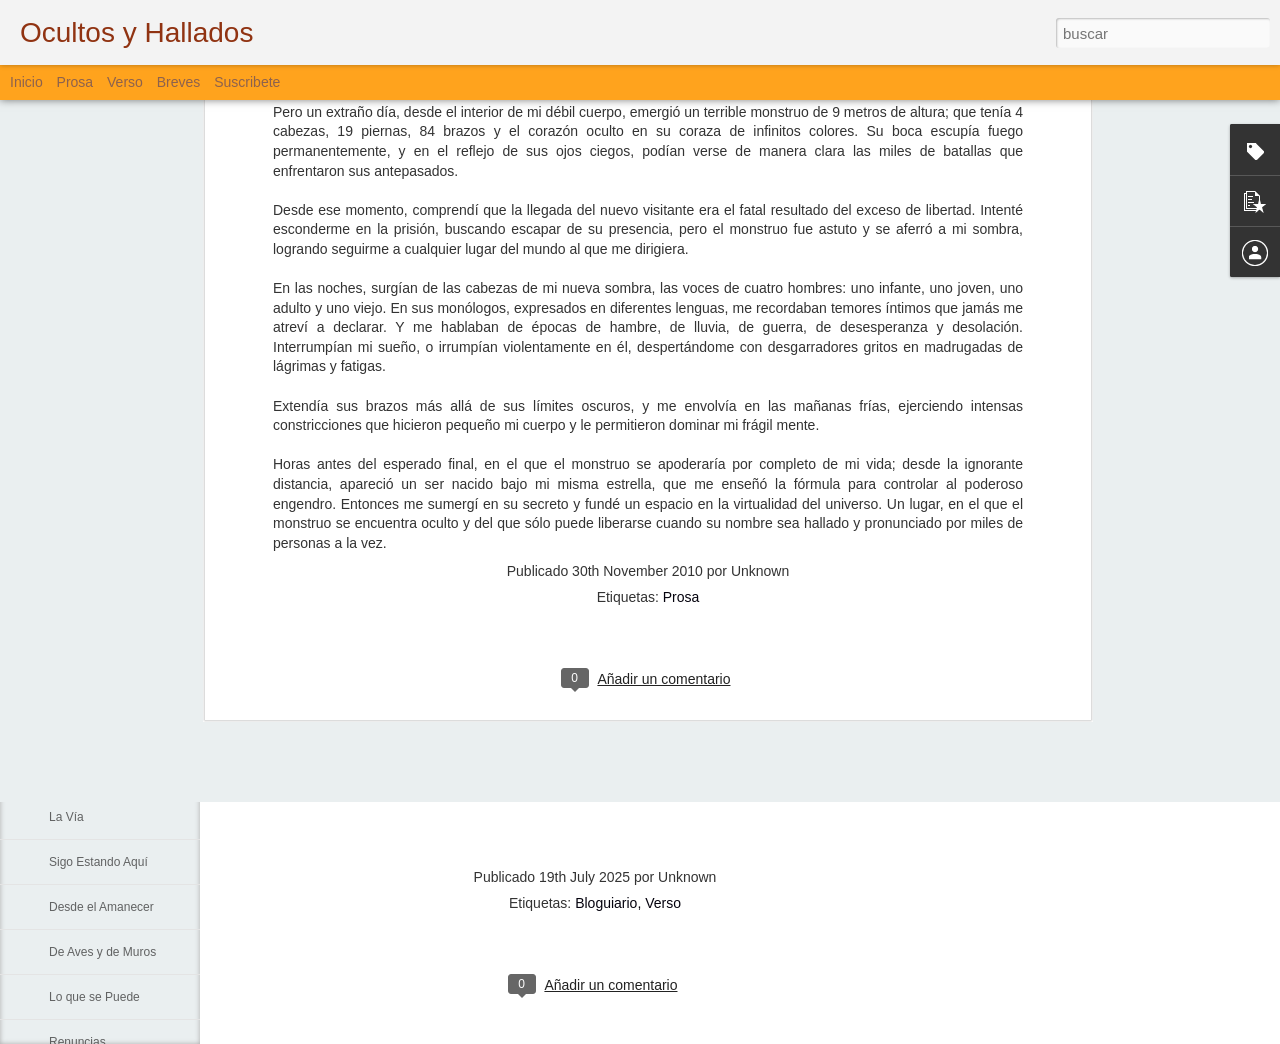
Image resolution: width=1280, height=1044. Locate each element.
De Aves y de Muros (102, 952)
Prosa (681, 327)
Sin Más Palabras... (101, 727)
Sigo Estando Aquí (98, 862)
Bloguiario (606, 903)
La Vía (66, 817)
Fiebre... (71, 682)
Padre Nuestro (87, 772)
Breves (179, 82)
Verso (125, 82)
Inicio (26, 82)
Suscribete (247, 82)
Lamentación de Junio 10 (116, 592)
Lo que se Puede (94, 997)
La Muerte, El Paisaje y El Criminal (141, 637)
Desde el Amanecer (101, 907)
